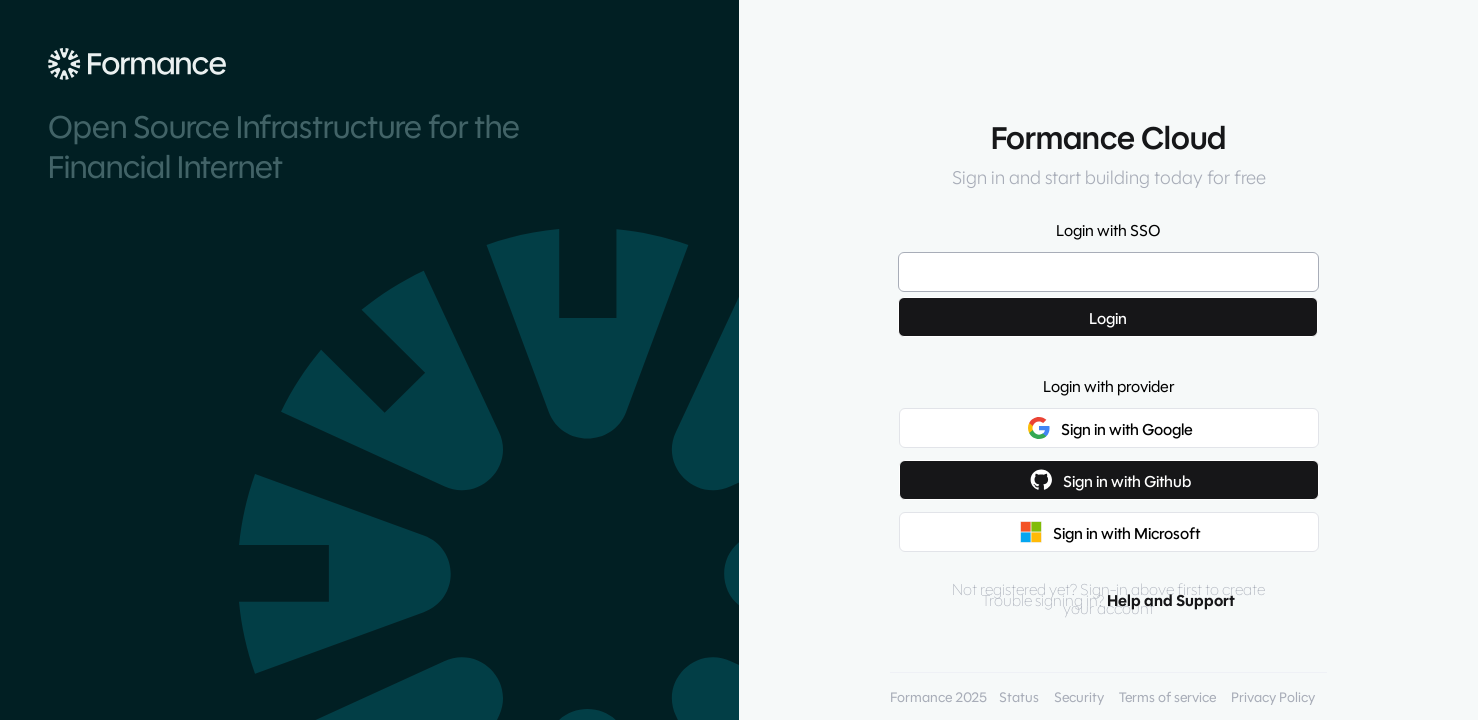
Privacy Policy (1273, 697)
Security (1079, 697)
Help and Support (1171, 600)
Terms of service (1167, 697)
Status (1019, 697)
